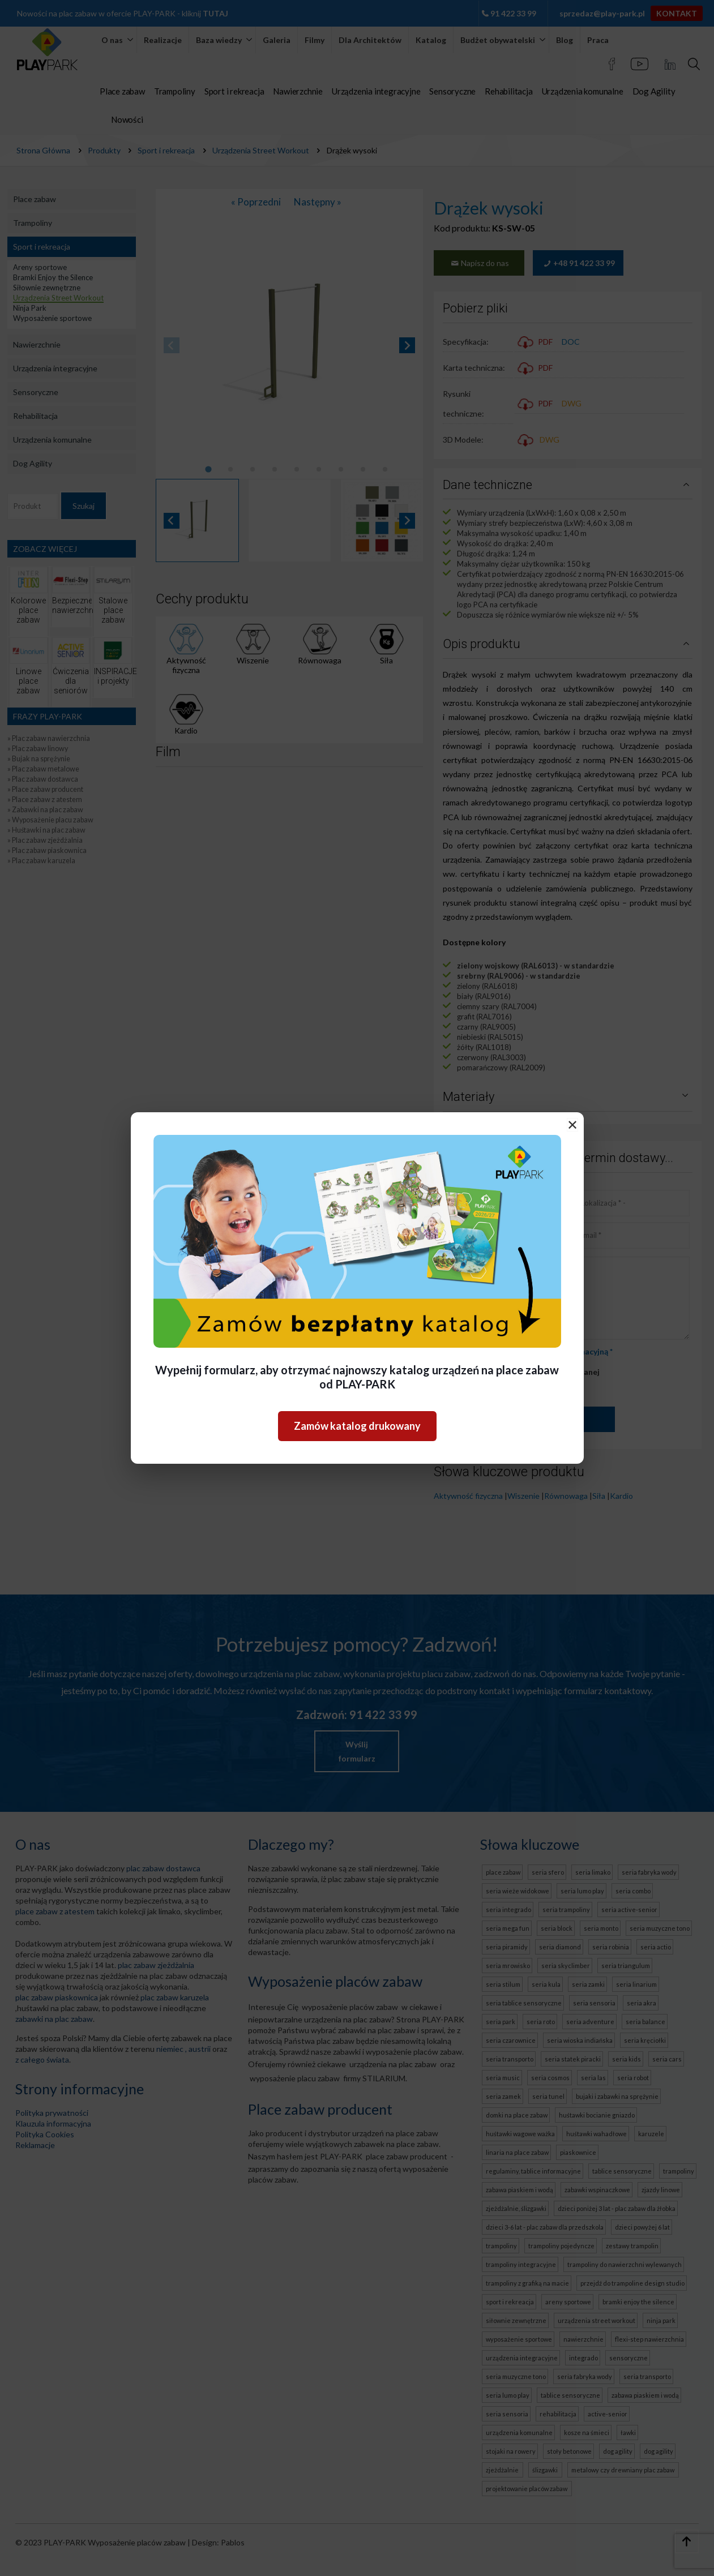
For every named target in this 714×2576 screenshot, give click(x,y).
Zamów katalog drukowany (357, 1426)
